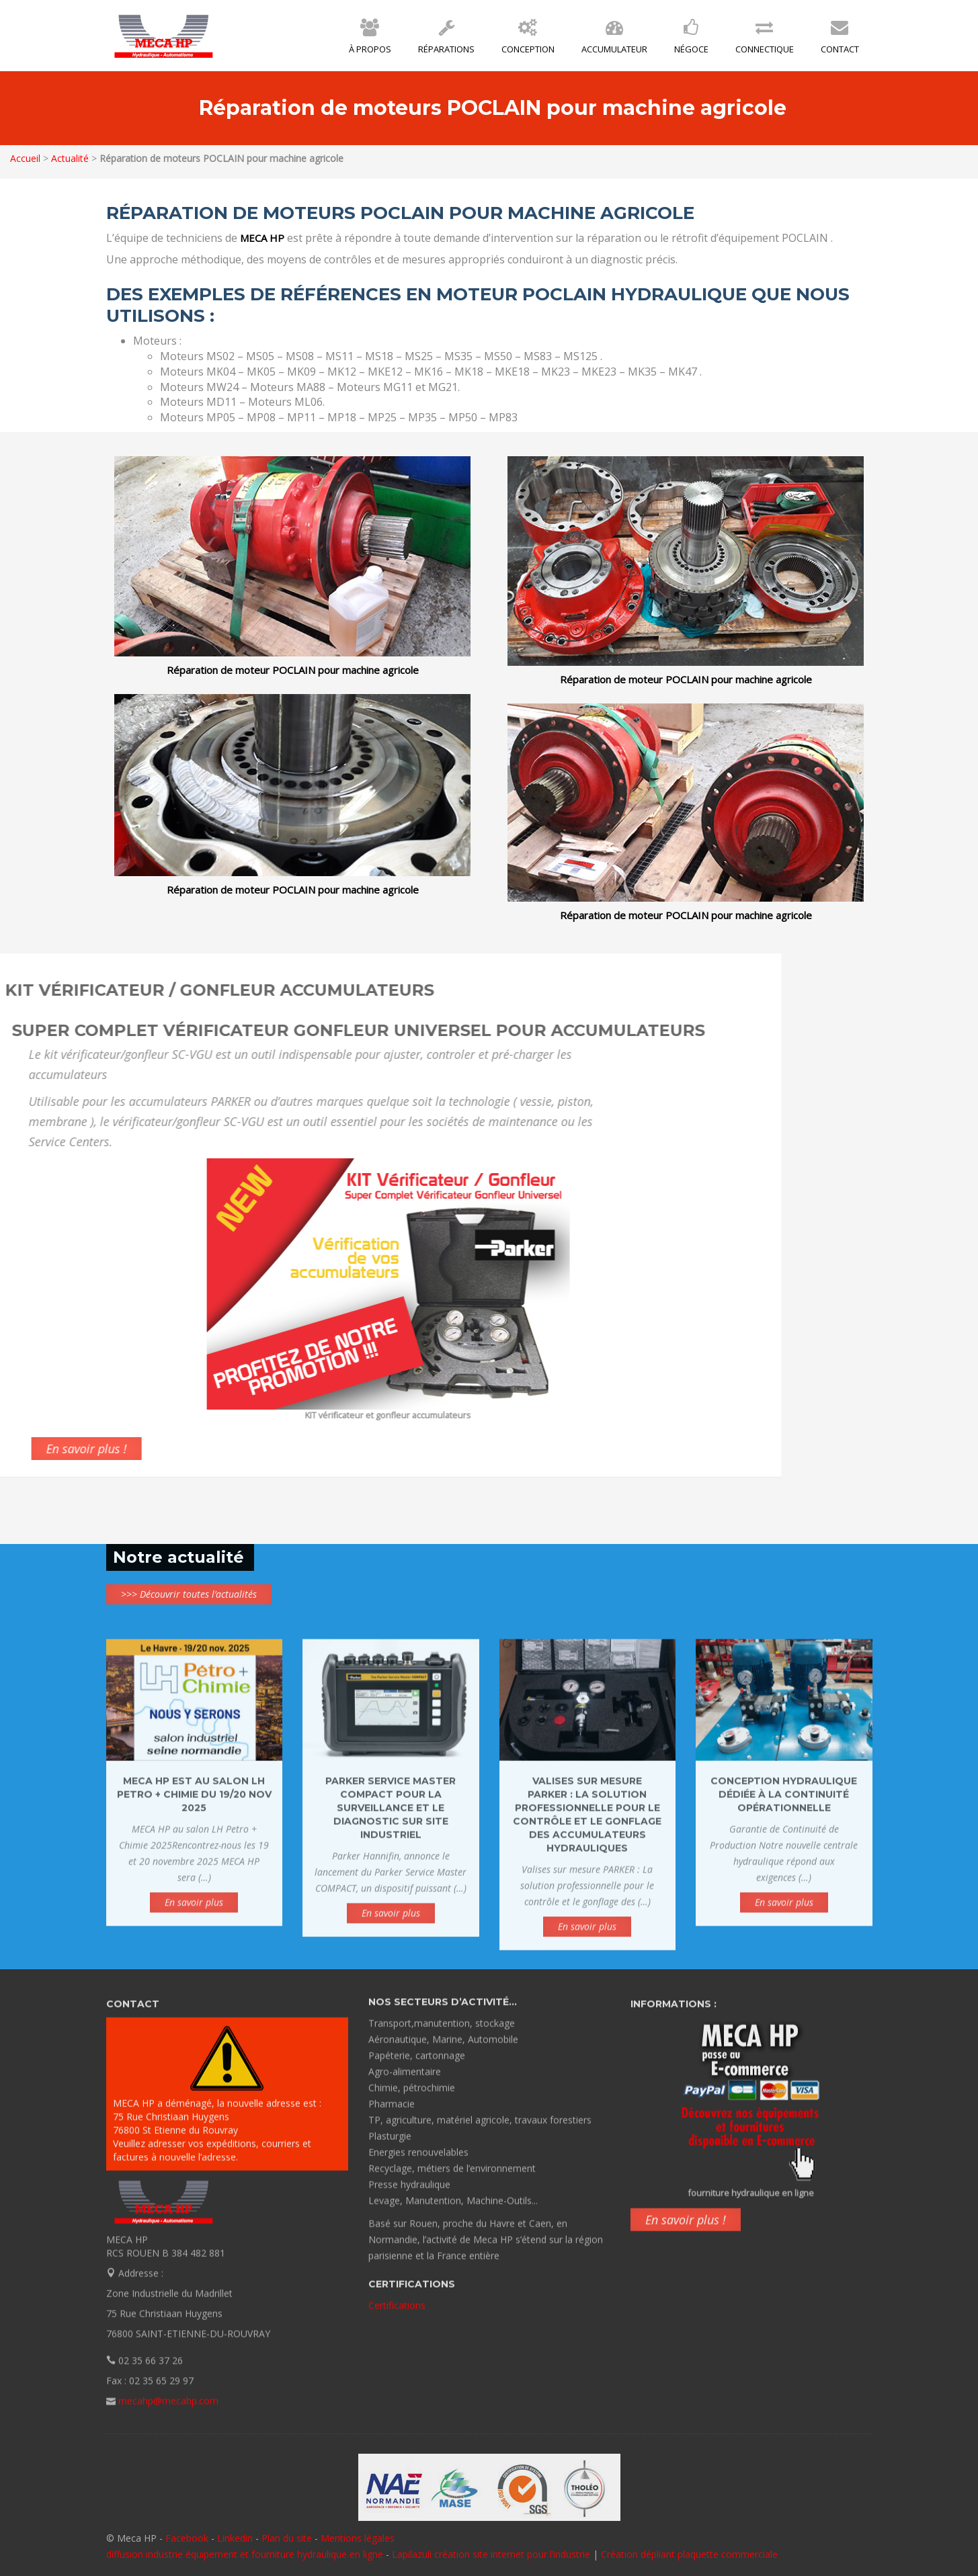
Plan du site (286, 2538)
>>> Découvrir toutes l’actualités (189, 1594)
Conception (528, 39)
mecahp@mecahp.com (168, 2411)
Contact (840, 39)
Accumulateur (614, 39)
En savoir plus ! (685, 2230)
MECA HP (164, 35)
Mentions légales (358, 2538)
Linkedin (235, 2538)
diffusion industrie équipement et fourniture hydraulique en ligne (244, 2554)
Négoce (691, 39)
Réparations (446, 39)
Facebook (186, 2538)
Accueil (24, 158)
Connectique (764, 39)
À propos (370, 39)
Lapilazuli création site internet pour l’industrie (492, 2554)
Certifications (396, 2294)
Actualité (69, 158)
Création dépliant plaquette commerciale (689, 2554)
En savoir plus (194, 1912)
